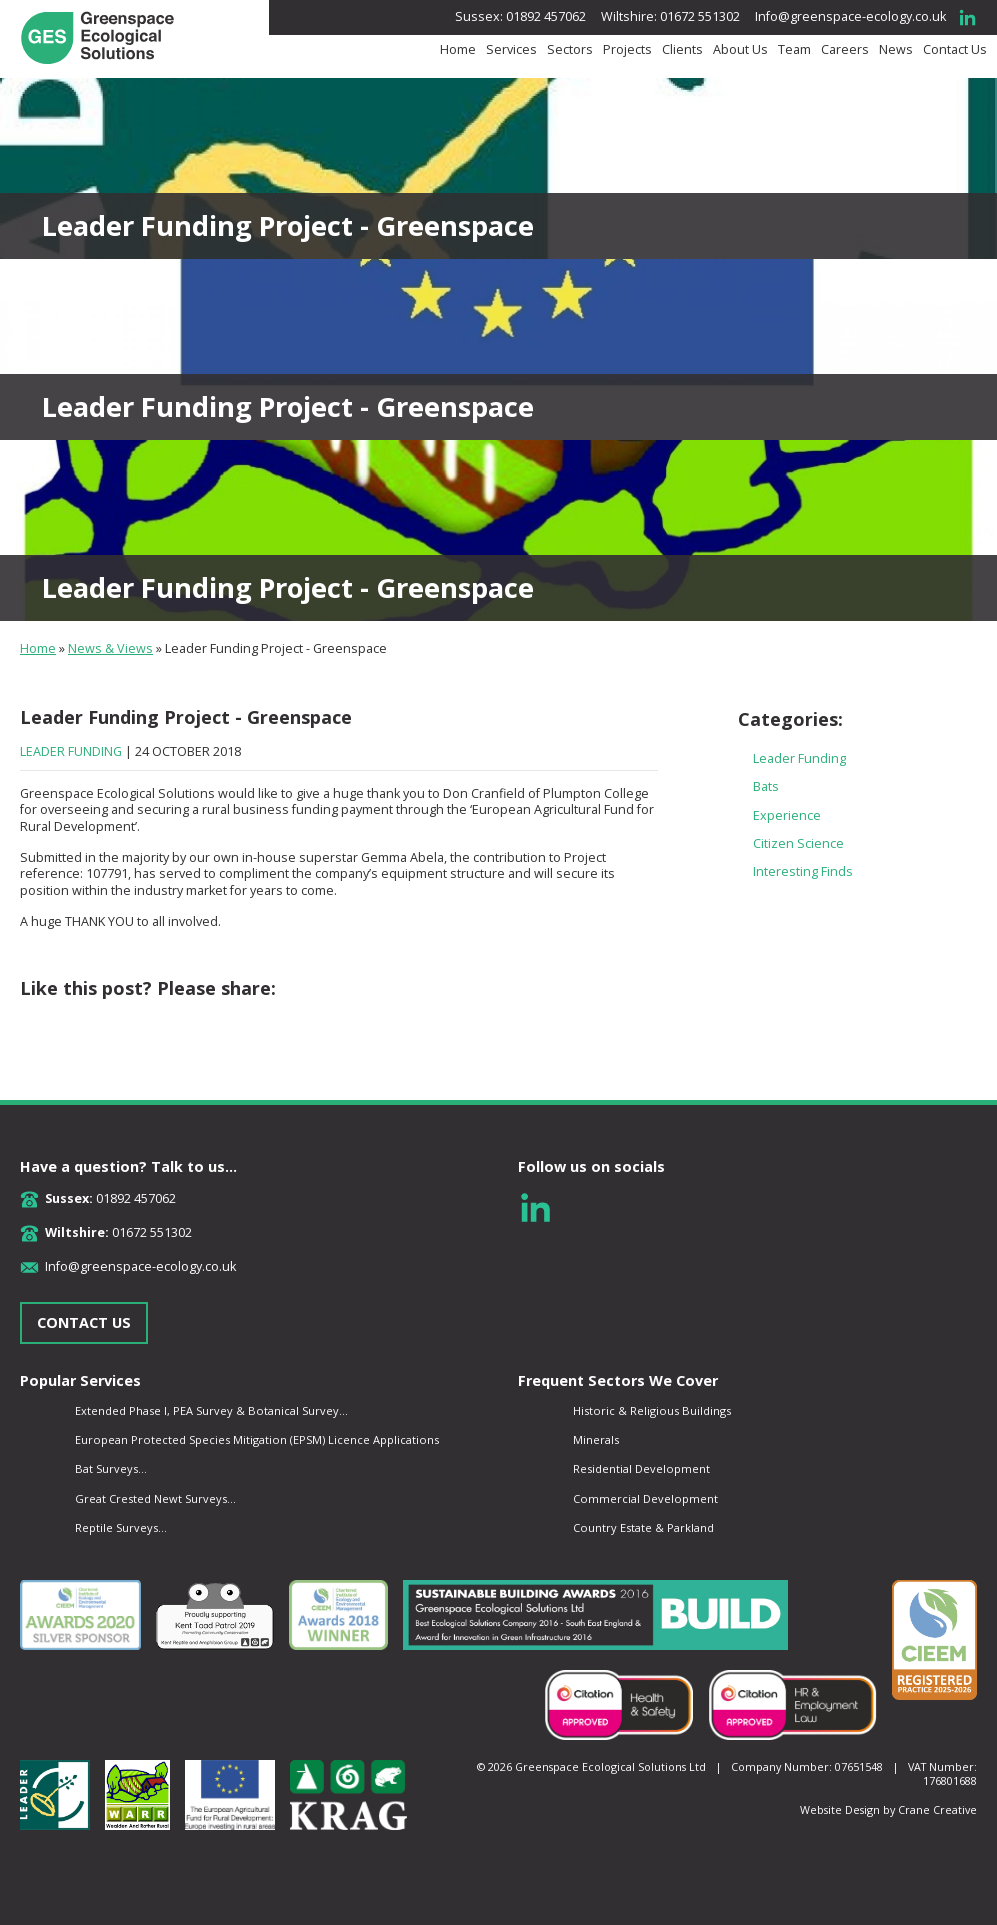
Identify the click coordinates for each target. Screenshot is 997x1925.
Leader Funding (71, 751)
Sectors (570, 50)
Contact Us (955, 50)
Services (511, 50)
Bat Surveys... (111, 1468)
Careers (845, 50)
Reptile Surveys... (121, 1527)
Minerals (596, 1439)
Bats (766, 786)
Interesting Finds (803, 871)
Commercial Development (645, 1498)
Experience (787, 815)
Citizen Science (798, 843)
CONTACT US (84, 1322)
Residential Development (641, 1468)
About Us (740, 50)
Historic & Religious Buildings (652, 1410)
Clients (682, 50)
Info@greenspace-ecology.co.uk (850, 16)
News (896, 50)
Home (458, 50)
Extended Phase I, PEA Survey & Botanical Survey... (211, 1410)
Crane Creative (937, 1809)
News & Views (110, 648)
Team (794, 50)
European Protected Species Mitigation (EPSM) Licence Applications (257, 1439)
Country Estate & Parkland (643, 1527)
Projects (627, 50)
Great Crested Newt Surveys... (155, 1498)
